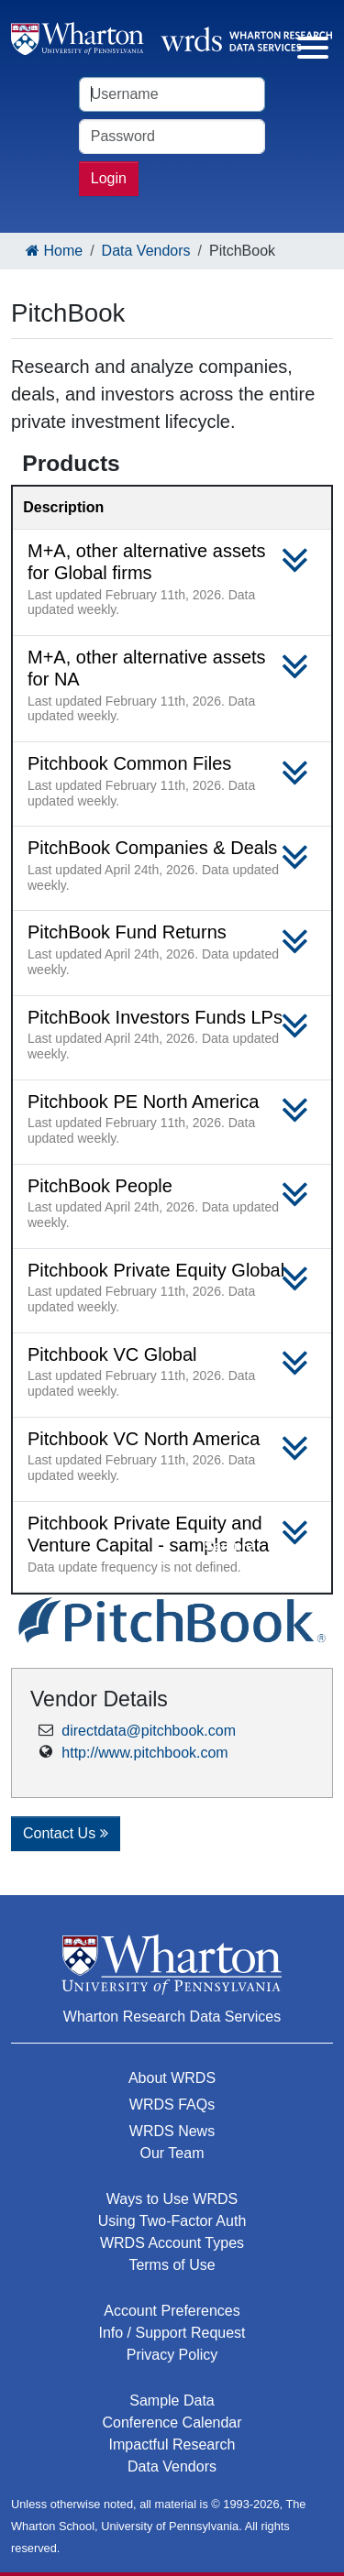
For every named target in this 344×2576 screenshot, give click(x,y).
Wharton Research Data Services (172, 2016)
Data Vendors (146, 250)
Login (109, 178)
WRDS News (172, 2131)
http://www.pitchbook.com (144, 1752)
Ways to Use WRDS (172, 2199)
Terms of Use (171, 2265)
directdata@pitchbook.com (148, 1730)
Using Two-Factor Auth (172, 2221)
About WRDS (172, 2078)
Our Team (172, 2153)
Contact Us (65, 1833)
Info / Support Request (171, 2332)
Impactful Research (172, 2444)
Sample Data (172, 2400)
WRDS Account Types (172, 2243)
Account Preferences (172, 2310)
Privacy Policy (172, 2354)
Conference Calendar (171, 2422)
